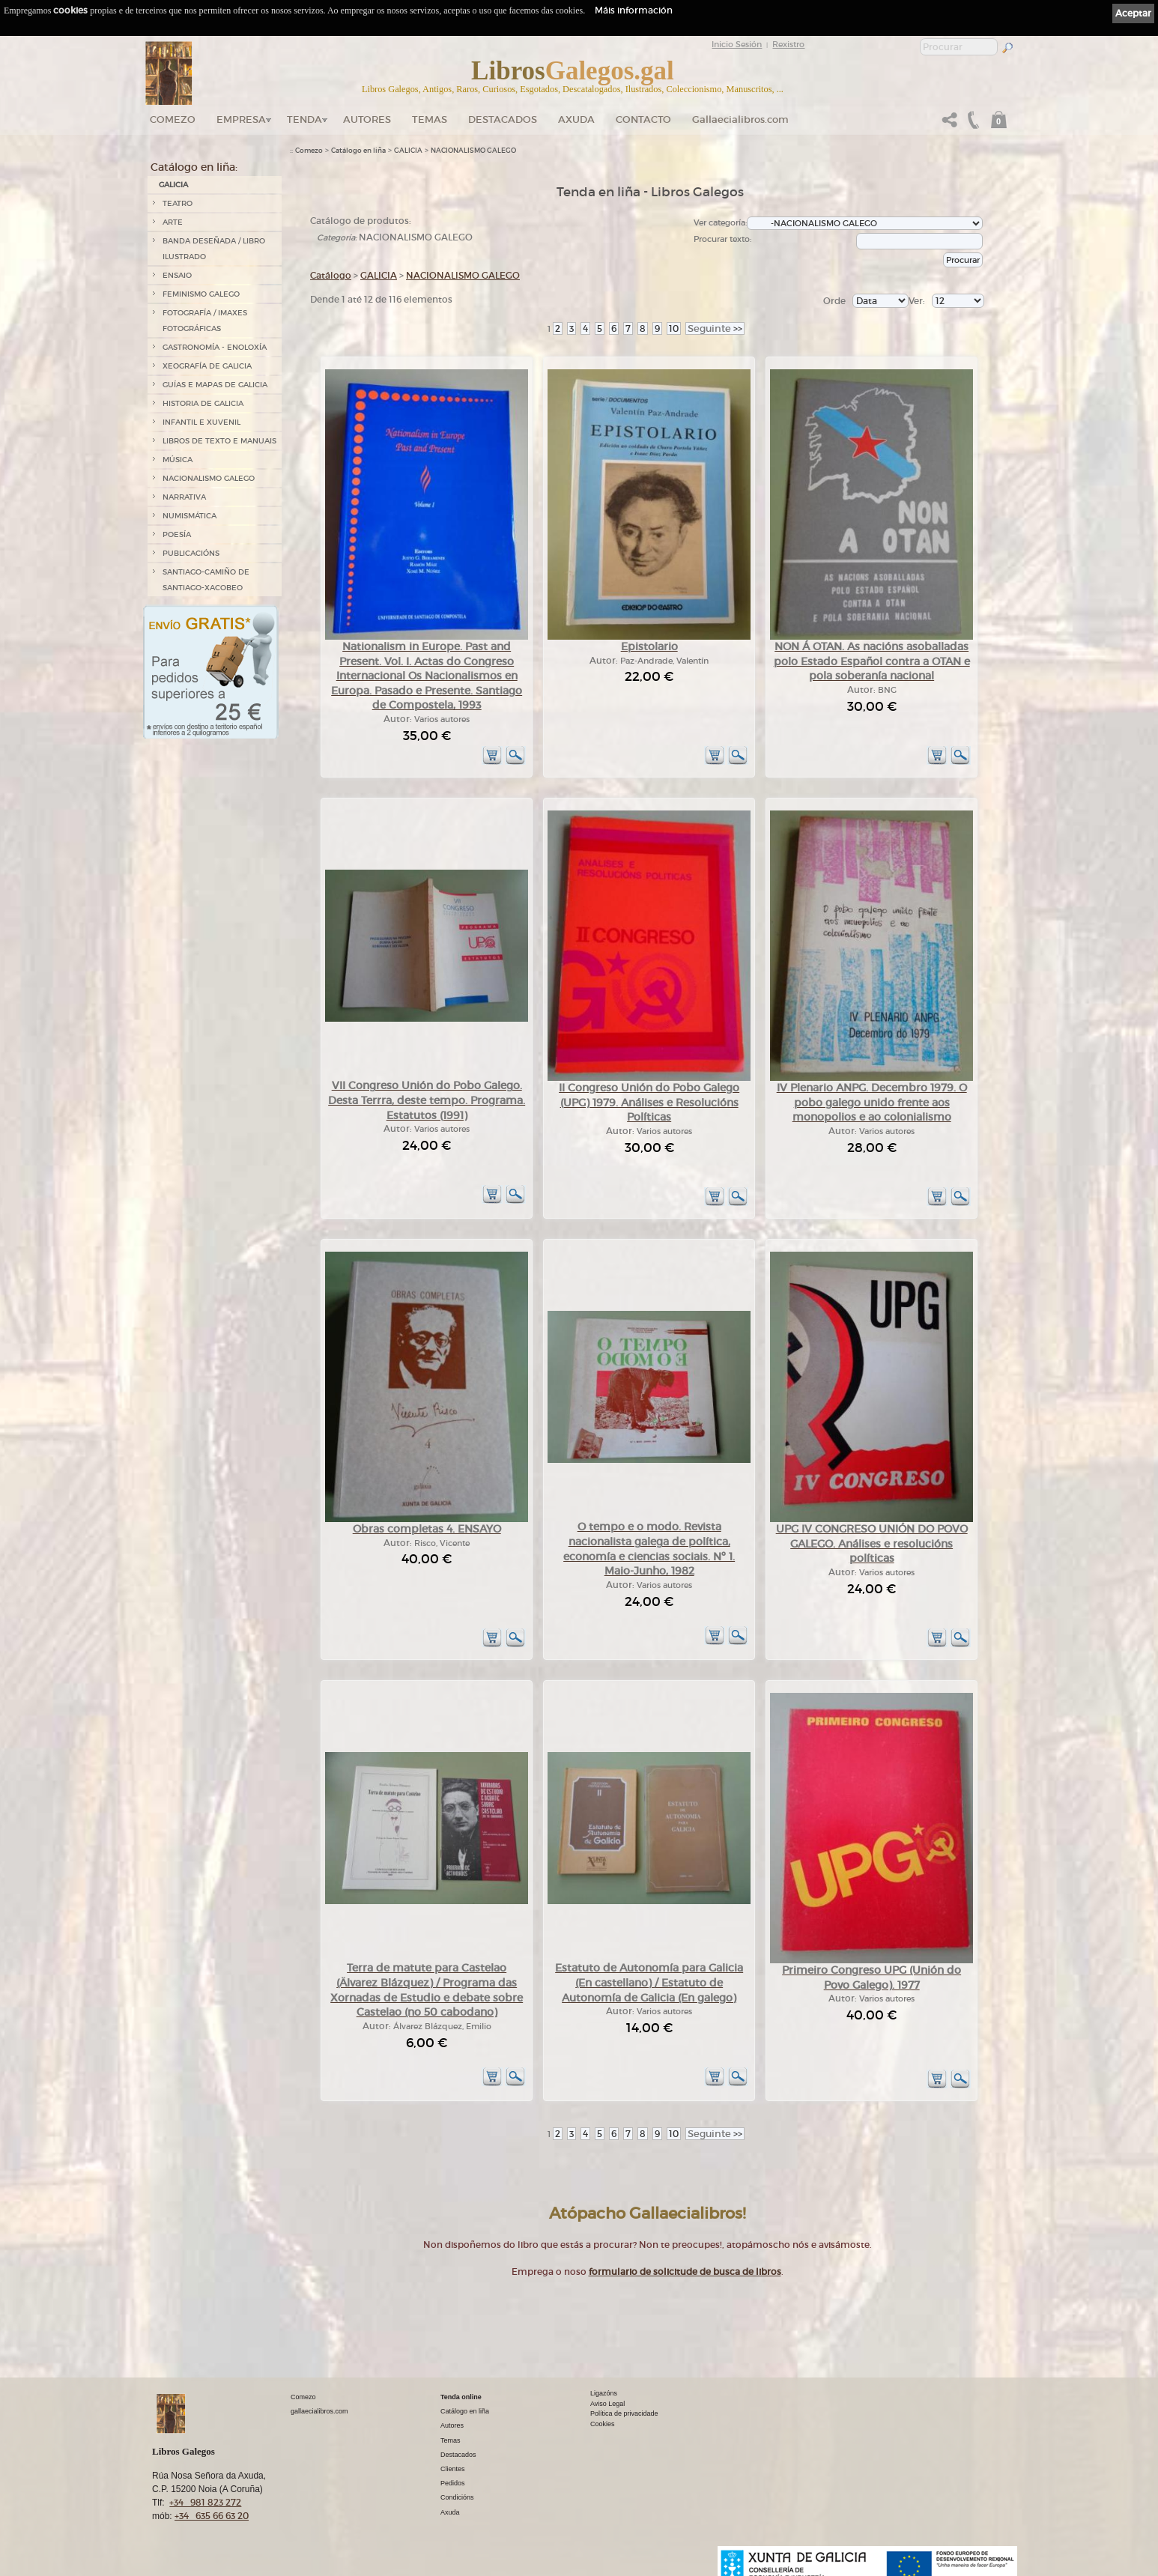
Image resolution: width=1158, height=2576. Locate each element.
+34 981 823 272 (205, 2502)
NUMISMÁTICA (189, 516)
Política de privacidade (624, 2413)
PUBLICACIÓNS (191, 553)
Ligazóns (603, 2393)
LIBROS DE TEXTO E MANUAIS (219, 441)
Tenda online (461, 2397)
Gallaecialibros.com (740, 119)
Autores (367, 119)
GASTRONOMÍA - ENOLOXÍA (215, 347)
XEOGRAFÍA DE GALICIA (207, 366)
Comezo (172, 119)
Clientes (452, 2469)
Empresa (241, 119)
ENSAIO (177, 275)
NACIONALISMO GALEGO (209, 478)
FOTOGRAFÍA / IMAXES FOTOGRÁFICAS (205, 320)
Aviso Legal (607, 2403)
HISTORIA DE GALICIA (203, 403)
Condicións (457, 2497)
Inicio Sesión (737, 44)
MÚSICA (178, 459)
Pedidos (452, 2483)
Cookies (602, 2424)
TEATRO (178, 203)
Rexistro (788, 44)
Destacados (458, 2454)
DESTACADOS (502, 119)
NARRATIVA (184, 497)
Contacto (643, 119)
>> (715, 328)
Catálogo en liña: (194, 167)
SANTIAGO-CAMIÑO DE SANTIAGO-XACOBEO (206, 580)
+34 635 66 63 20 (212, 2515)
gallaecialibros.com (319, 2411)
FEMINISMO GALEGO (201, 294)
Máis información (634, 10)
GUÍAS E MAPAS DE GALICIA (215, 385)
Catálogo (330, 275)
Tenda (304, 119)
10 (674, 328)
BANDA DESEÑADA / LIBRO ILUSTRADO (214, 248)
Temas (429, 119)
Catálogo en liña (358, 150)
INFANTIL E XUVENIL (201, 422)
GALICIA (173, 185)
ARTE (173, 222)
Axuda (576, 119)
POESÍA (177, 534)
